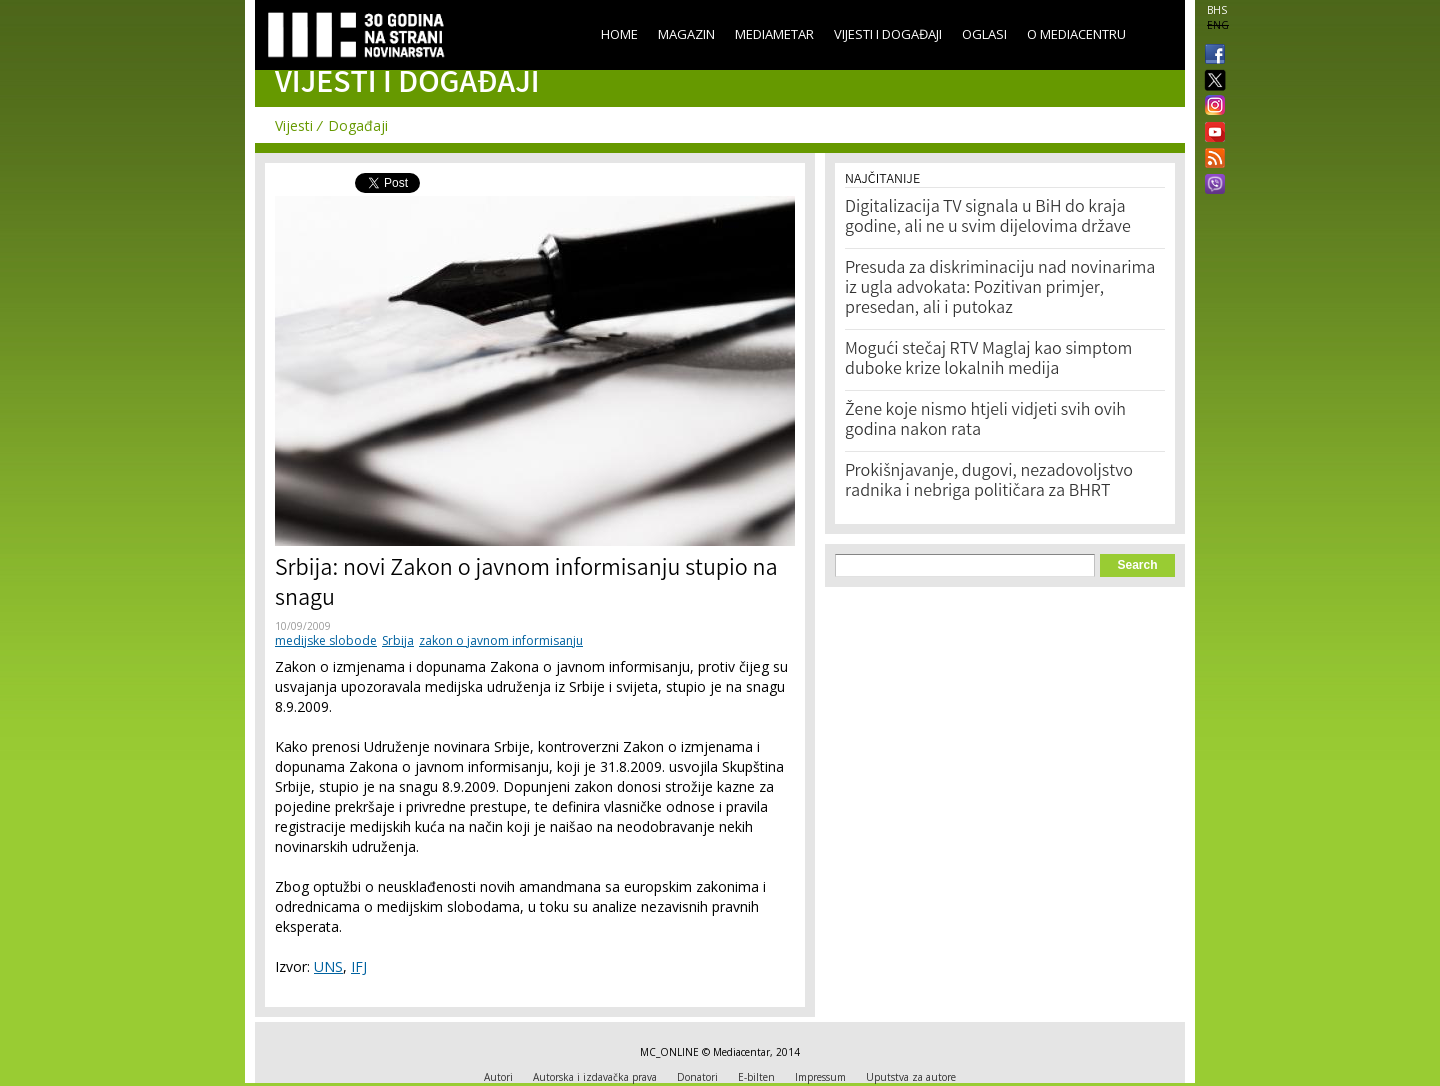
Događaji (358, 125)
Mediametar (774, 34)
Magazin (686, 34)
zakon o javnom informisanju (501, 640)
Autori (498, 1077)
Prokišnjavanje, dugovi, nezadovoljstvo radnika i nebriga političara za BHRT (989, 482)
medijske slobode (326, 640)
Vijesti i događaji (888, 34)
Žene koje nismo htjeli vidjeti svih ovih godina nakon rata (985, 421)
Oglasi (984, 34)
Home (619, 34)
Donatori (697, 1077)
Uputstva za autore (911, 1077)
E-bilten (756, 1077)
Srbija (398, 640)
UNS (328, 966)
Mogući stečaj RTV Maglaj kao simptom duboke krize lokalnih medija (988, 360)
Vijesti (294, 125)
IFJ (359, 966)
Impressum (820, 1077)
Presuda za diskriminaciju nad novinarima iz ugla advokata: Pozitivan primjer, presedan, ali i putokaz (1000, 289)
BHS (1217, 10)
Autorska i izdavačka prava (595, 1077)
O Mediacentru (1076, 34)
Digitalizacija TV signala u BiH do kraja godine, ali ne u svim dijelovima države (988, 218)
